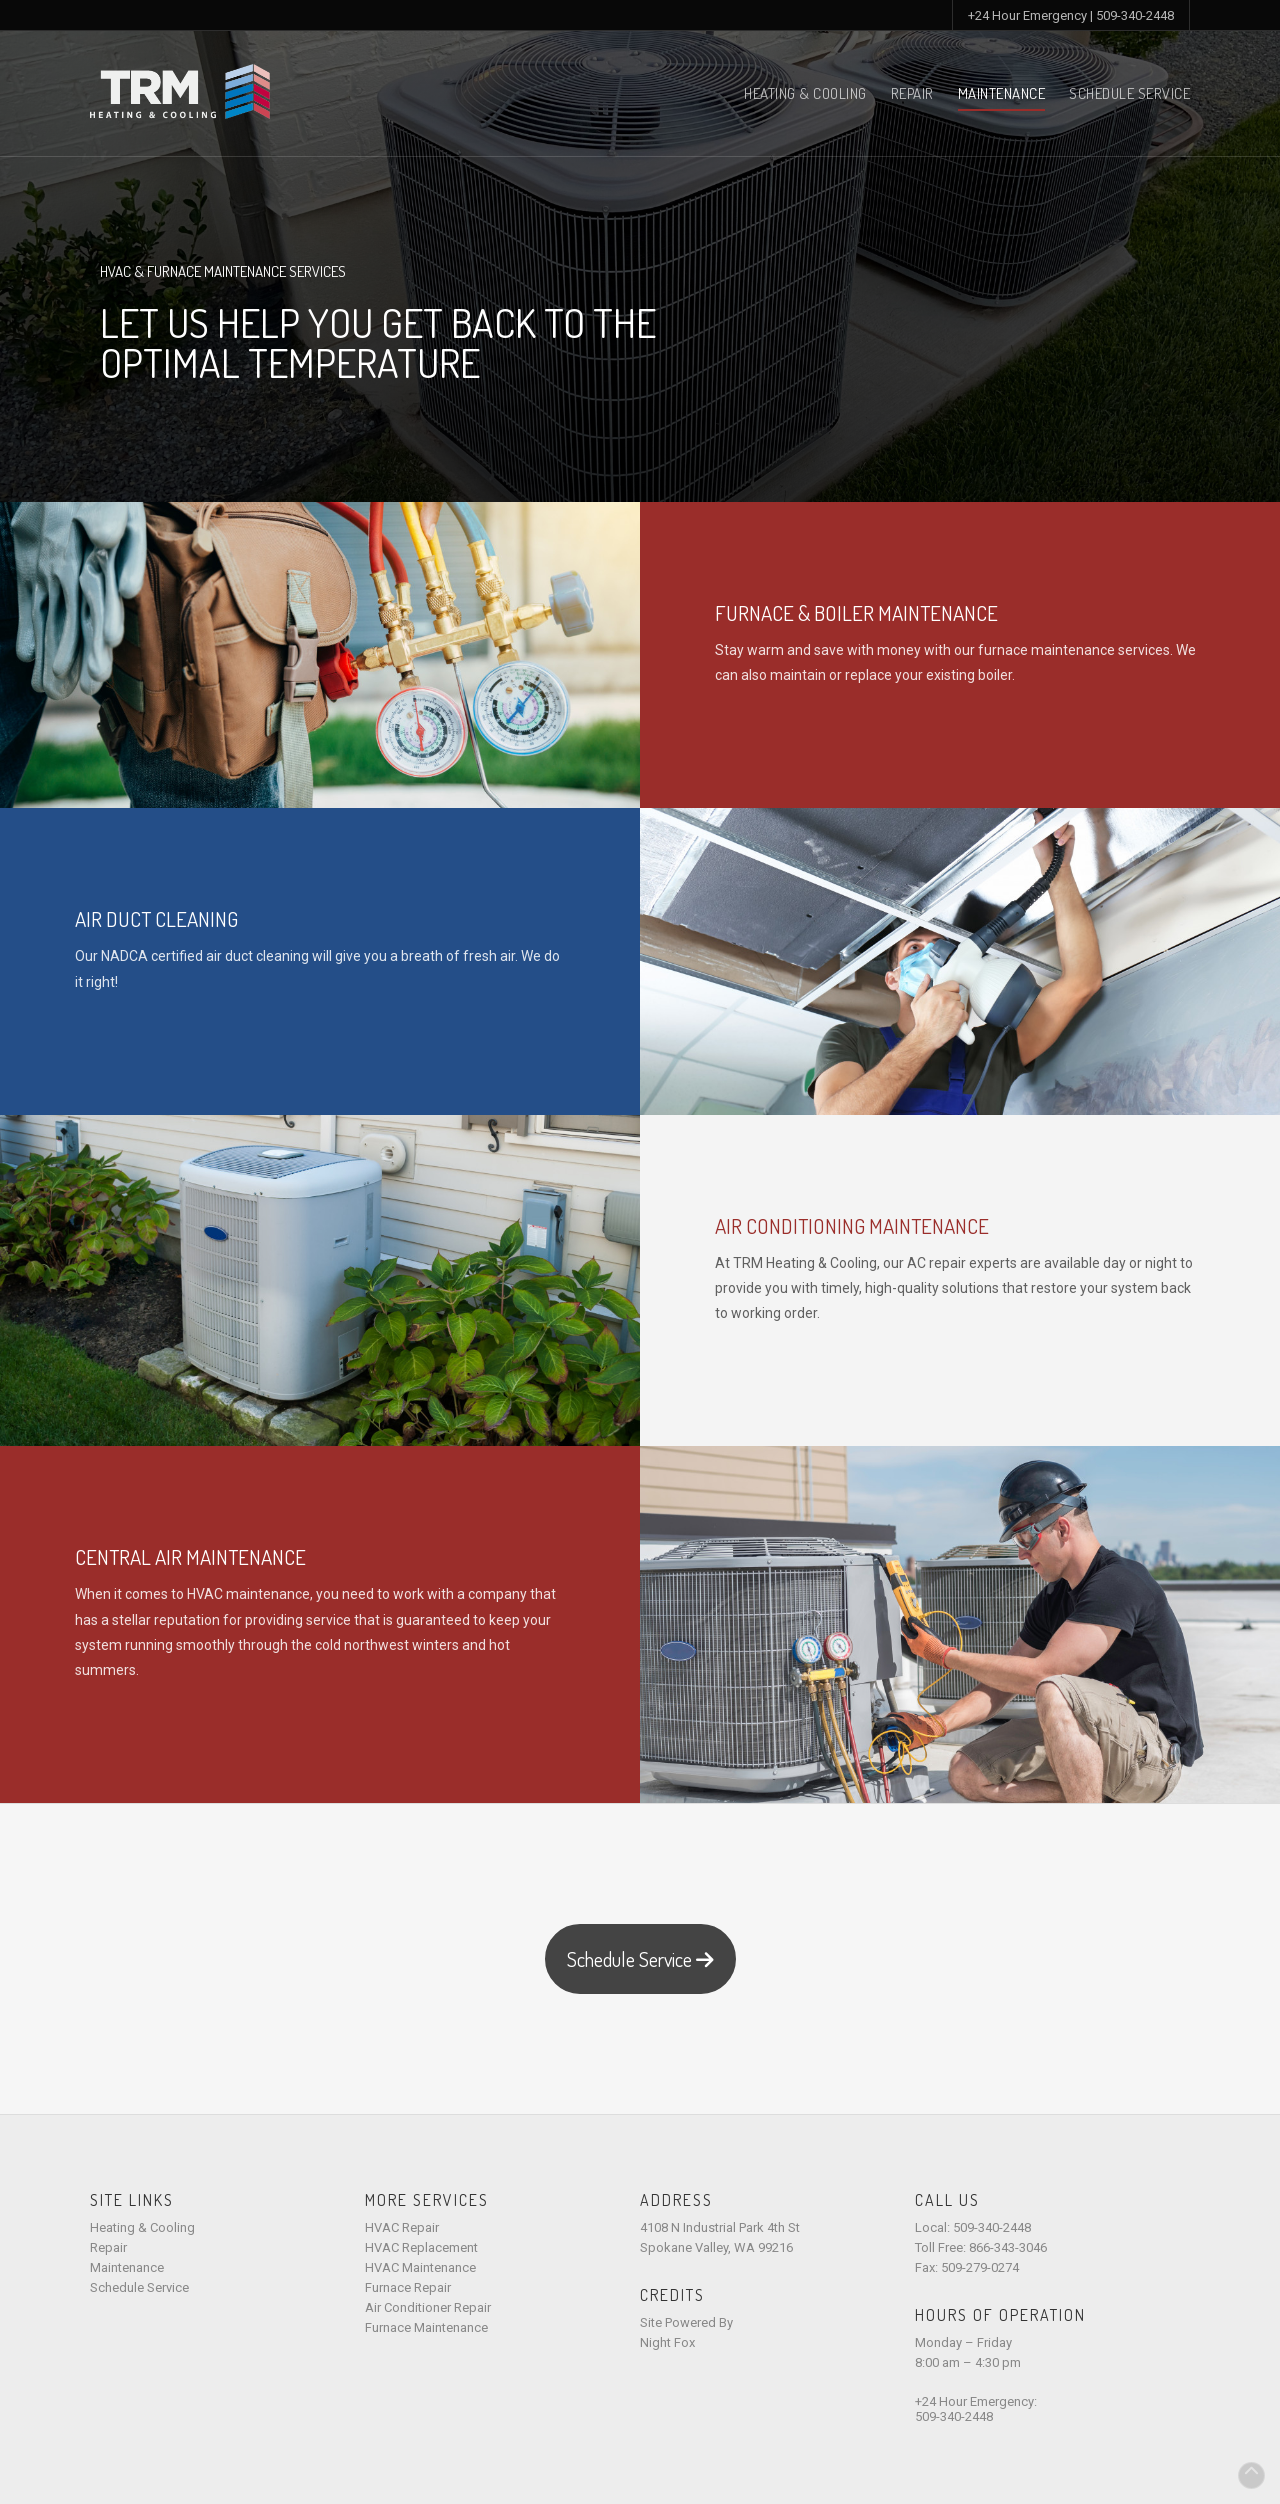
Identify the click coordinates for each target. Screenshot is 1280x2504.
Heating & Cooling (805, 93)
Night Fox (667, 2342)
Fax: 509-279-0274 (967, 2267)
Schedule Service (1129, 93)
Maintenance (1002, 93)
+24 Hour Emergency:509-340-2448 (976, 2409)
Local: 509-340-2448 (973, 2227)
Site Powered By (686, 2322)
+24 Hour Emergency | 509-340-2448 (1071, 15)
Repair (912, 93)
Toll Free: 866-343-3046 (981, 2247)
